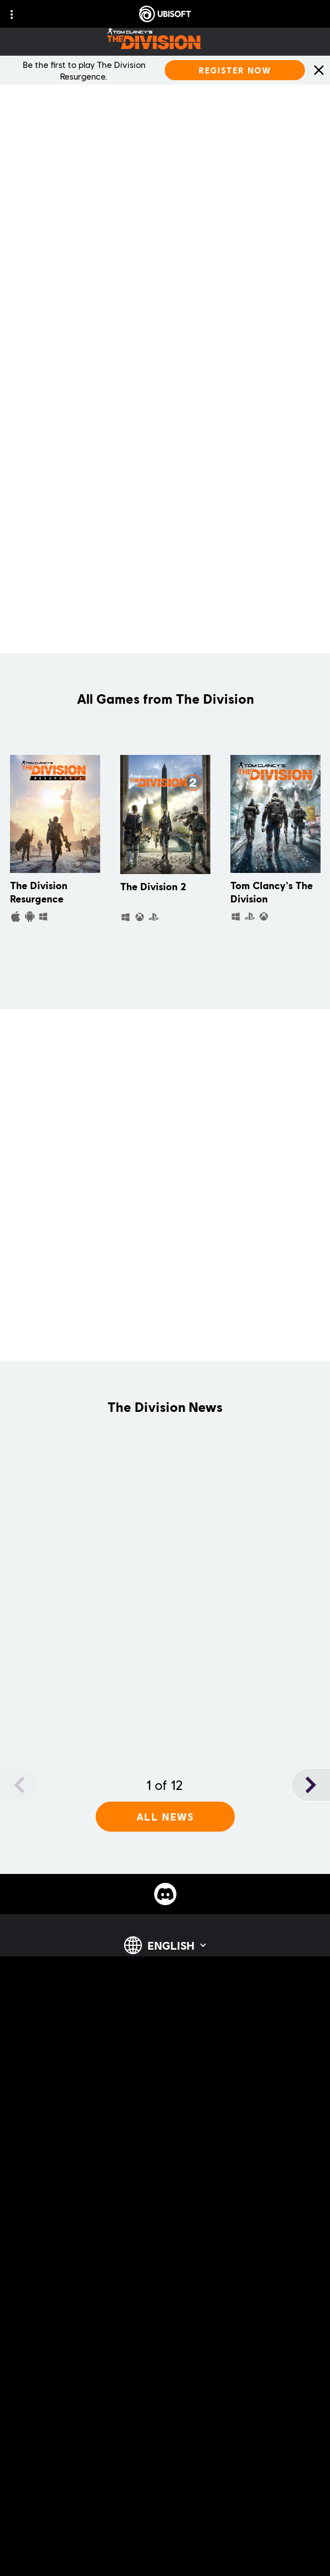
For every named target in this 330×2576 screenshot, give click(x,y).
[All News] (165, 1817)
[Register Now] (235, 70)
